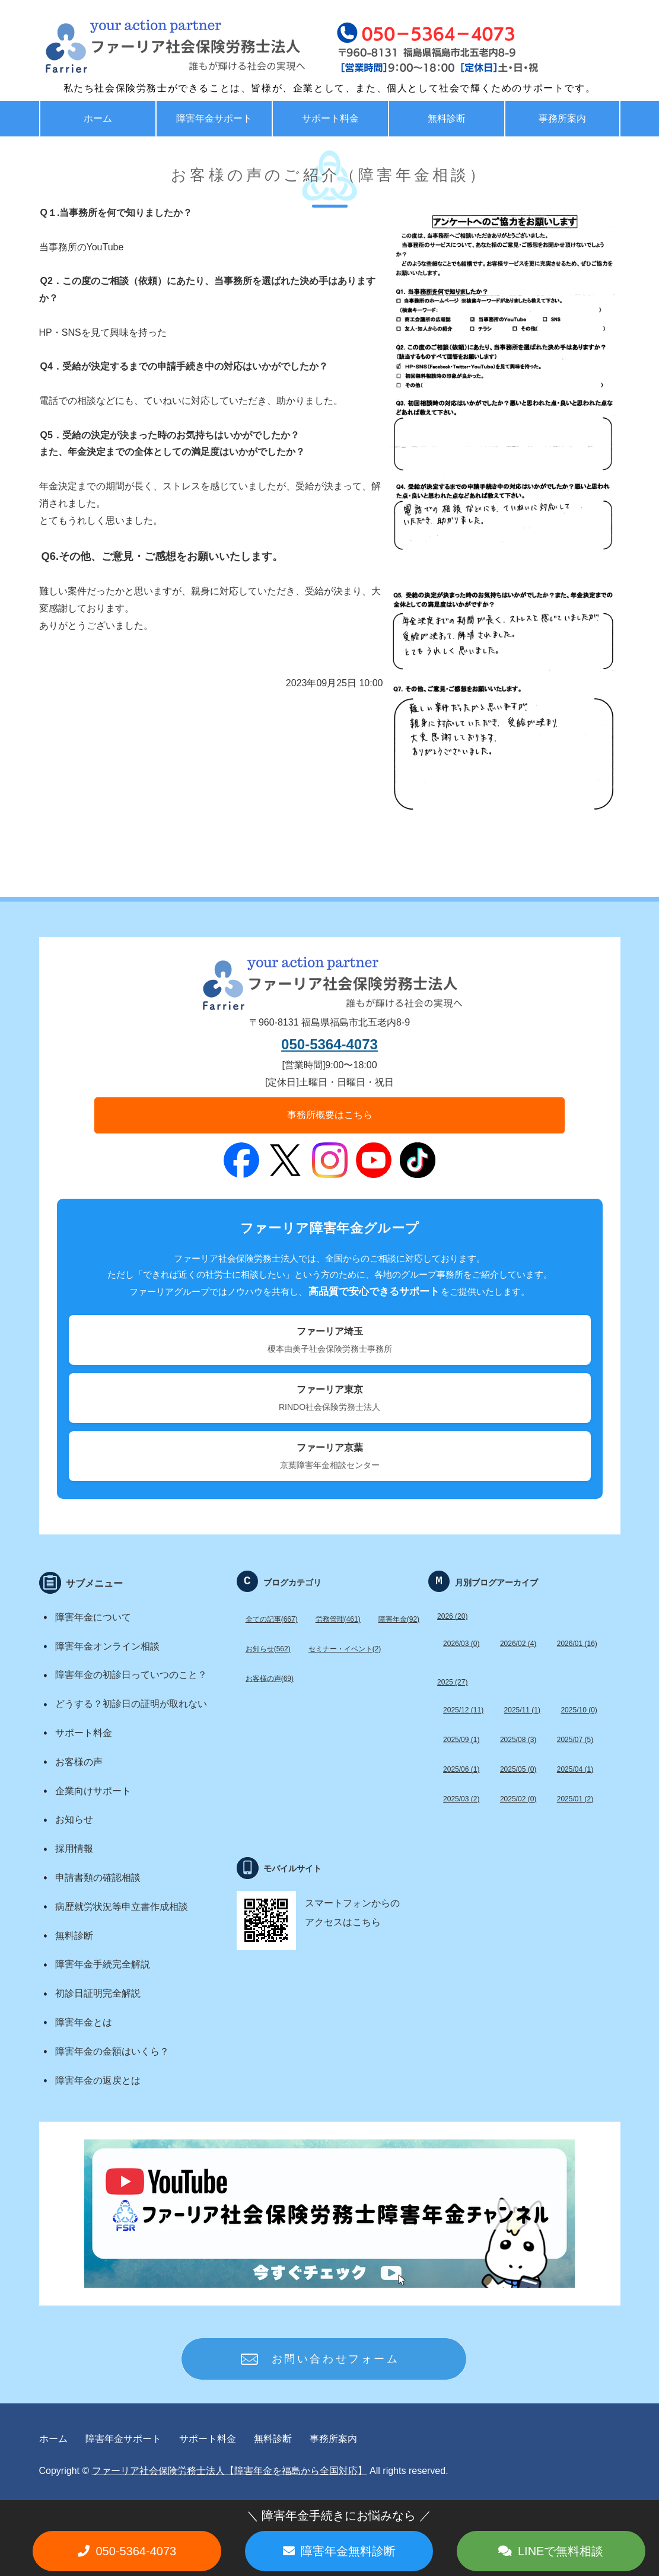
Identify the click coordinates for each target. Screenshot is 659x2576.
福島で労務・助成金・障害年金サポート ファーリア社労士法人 (149, 47)
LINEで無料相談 (560, 2551)
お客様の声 (79, 1762)
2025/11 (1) (522, 1710)
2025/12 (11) (463, 1710)
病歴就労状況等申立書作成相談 (121, 1907)
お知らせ (74, 1819)
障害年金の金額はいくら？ (112, 2051)
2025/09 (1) (461, 1740)
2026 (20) (452, 1616)
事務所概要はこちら (330, 1115)
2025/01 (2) (575, 1799)
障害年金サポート (214, 118)
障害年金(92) (398, 1619)
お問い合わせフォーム (336, 2359)
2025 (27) (452, 1682)
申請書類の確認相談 (98, 1878)
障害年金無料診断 (348, 2551)
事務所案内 (562, 118)
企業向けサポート (93, 1791)
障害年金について (93, 1617)
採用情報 (74, 1848)
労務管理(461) (338, 1619)
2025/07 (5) (575, 1740)
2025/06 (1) (461, 1769)
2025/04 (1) (575, 1769)
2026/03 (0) (461, 1643)
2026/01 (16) (577, 1643)
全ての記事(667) (272, 1619)
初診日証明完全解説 (98, 1993)
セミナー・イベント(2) (344, 1649)
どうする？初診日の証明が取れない (131, 1704)
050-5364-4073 (329, 1044)
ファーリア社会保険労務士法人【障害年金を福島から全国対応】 (229, 2471)
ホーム (98, 118)
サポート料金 (330, 118)
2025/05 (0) (518, 1769)
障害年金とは (83, 2022)
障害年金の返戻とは (98, 2080)
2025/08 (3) (518, 1740)
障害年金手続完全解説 (102, 1964)
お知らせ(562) (268, 1649)
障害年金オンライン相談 (107, 1646)
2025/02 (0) (518, 1799)
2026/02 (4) (518, 1643)
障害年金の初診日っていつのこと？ (131, 1675)
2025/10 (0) (579, 1710)
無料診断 (447, 118)
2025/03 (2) (461, 1799)
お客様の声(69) (270, 1678)
